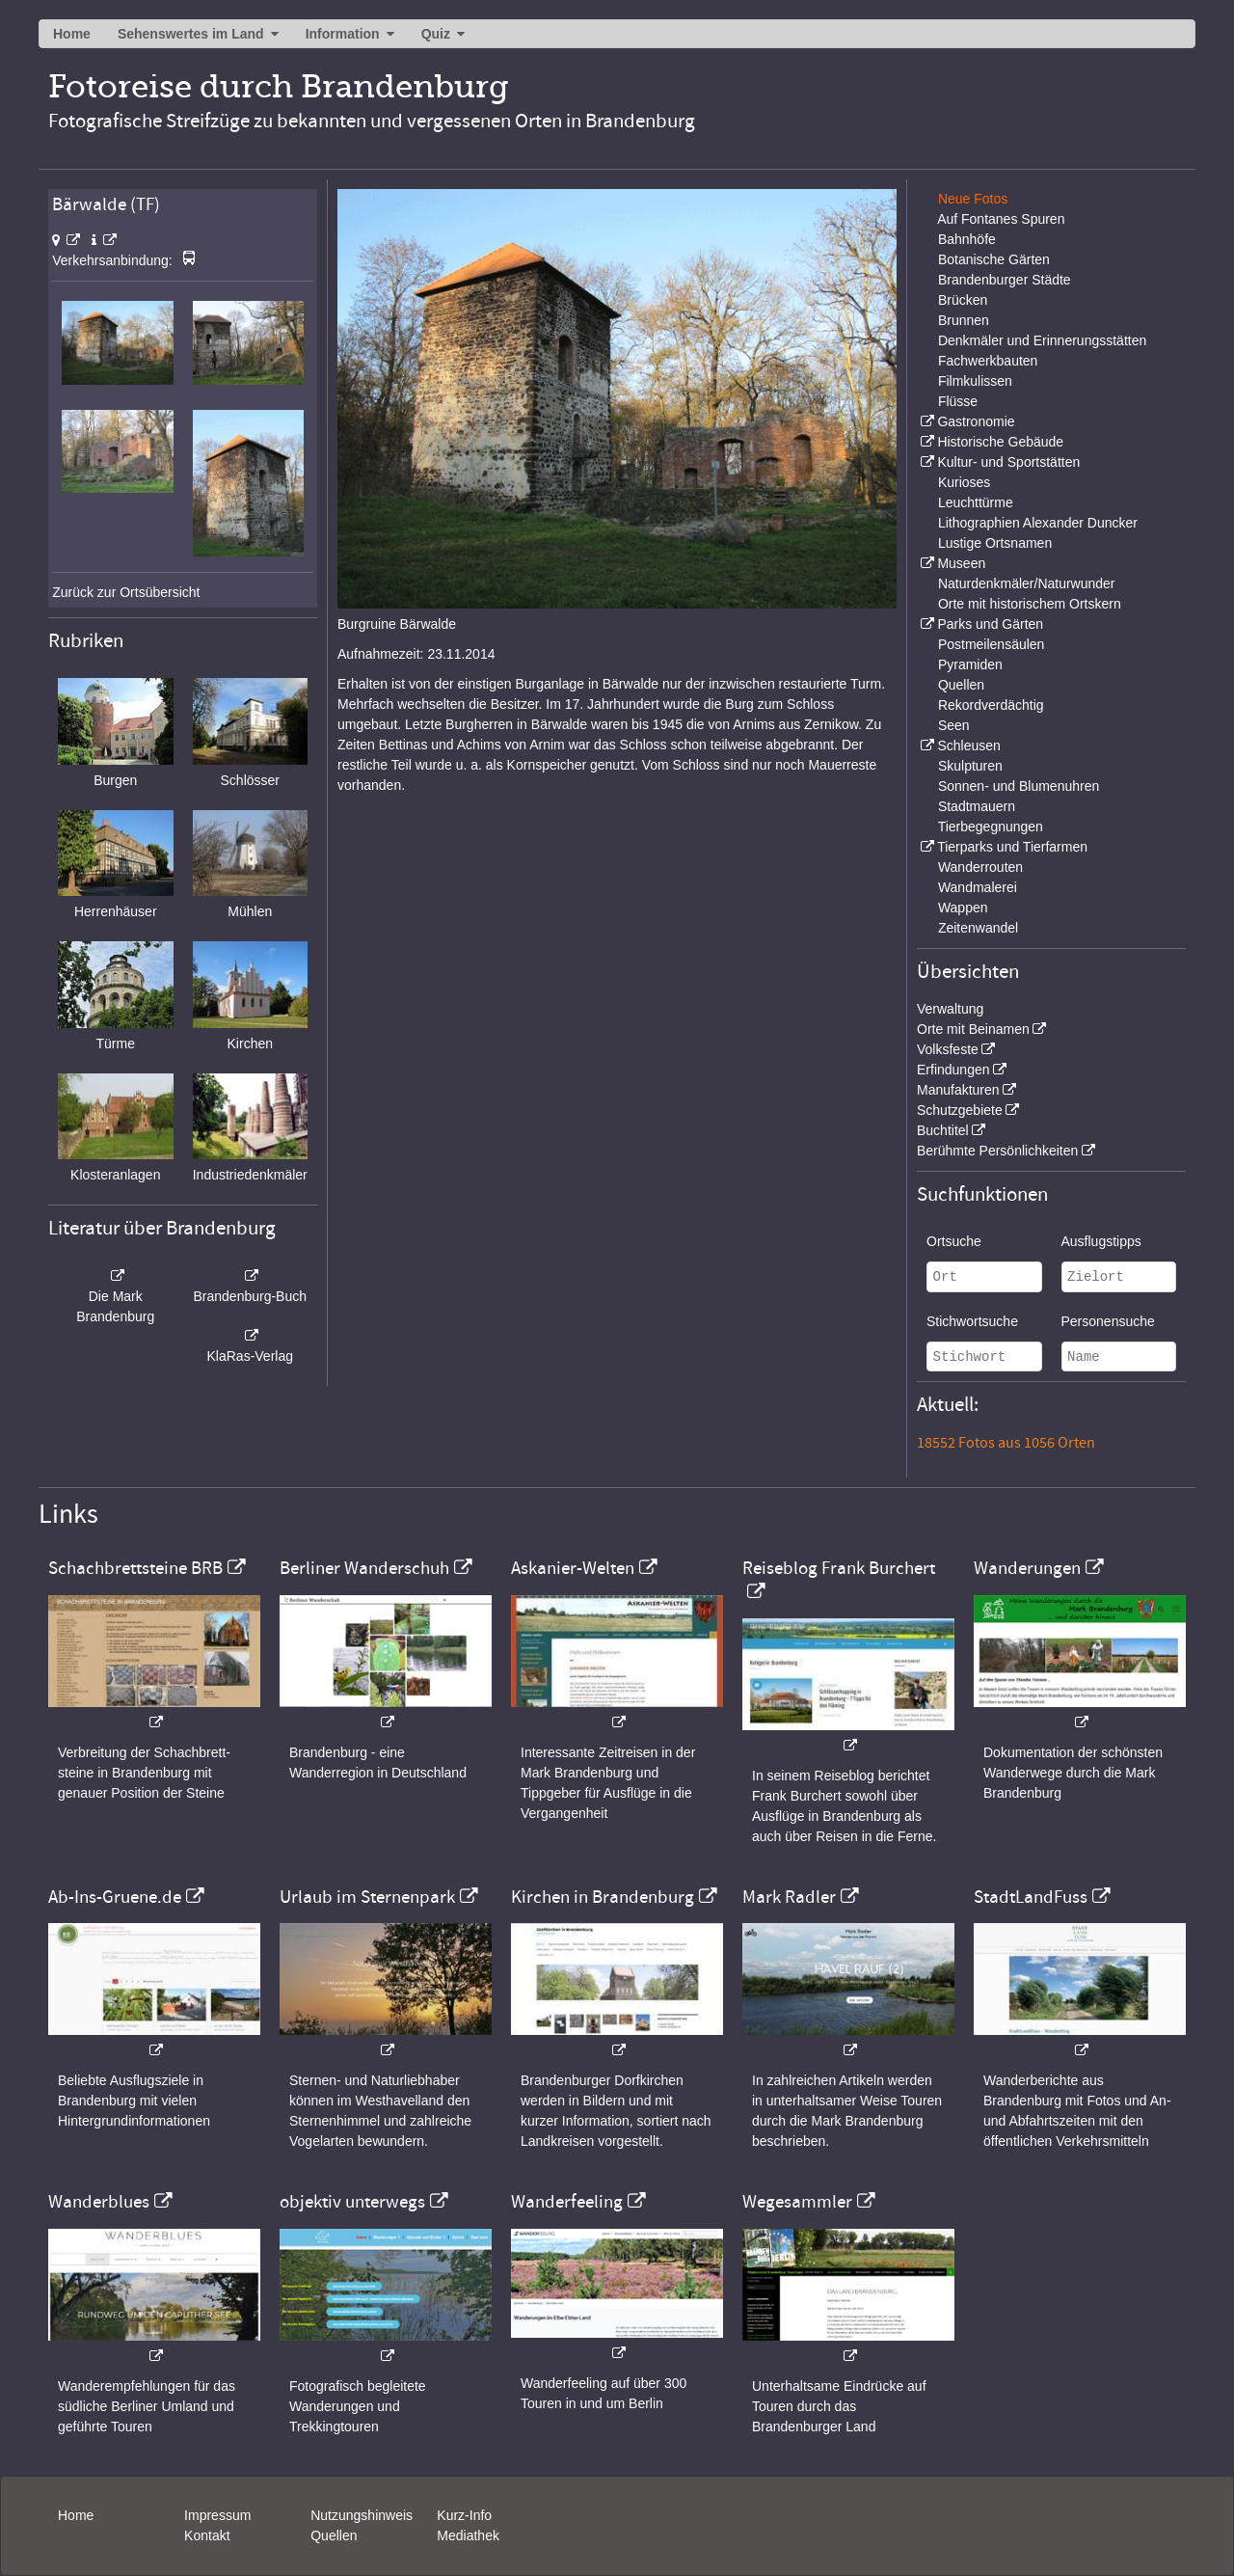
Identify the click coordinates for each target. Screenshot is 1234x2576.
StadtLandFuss (1030, 1897)
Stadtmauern (976, 806)
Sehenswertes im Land (191, 33)
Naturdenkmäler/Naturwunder (1026, 583)
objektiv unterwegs (352, 2201)
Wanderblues (98, 2201)
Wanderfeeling (567, 2201)
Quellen (961, 684)
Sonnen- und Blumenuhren (1018, 786)
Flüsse (958, 401)
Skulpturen (970, 765)
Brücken (962, 300)
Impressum (217, 2515)
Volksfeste (948, 1049)
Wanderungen (1027, 1568)
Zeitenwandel (978, 927)
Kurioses (964, 482)
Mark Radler (789, 1897)
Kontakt (206, 2535)
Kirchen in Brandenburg (602, 1897)
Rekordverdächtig (991, 705)
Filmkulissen (975, 381)
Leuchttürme (975, 502)
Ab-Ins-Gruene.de (114, 1897)
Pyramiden (970, 664)
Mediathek (468, 2535)
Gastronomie (975, 421)
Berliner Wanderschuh (364, 1568)
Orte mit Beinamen (973, 1029)
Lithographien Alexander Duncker (1038, 522)
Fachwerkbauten (988, 360)
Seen (954, 725)
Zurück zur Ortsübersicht (126, 592)
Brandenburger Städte (1004, 279)
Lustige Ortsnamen (995, 543)
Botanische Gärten (994, 259)
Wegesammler (797, 2201)
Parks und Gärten (990, 624)
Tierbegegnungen (990, 826)
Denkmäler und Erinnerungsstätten (1042, 340)
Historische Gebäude (1000, 441)
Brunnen (963, 320)
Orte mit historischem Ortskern (1029, 603)
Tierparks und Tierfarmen (1012, 846)
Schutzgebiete (960, 1110)
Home (72, 33)
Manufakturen (958, 1090)
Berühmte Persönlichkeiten (997, 1150)
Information (343, 33)
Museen (961, 563)
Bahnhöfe (967, 239)
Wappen (963, 907)
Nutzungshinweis (361, 2515)
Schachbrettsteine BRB (135, 1568)
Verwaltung (950, 1009)
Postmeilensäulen (991, 644)
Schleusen (968, 745)
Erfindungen (953, 1069)
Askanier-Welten (572, 1568)
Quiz (435, 33)
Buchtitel (943, 1130)
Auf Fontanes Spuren (1000, 219)
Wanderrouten (980, 867)
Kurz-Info (464, 2515)
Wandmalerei (977, 887)
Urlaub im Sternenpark (367, 1897)
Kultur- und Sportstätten (1008, 462)
